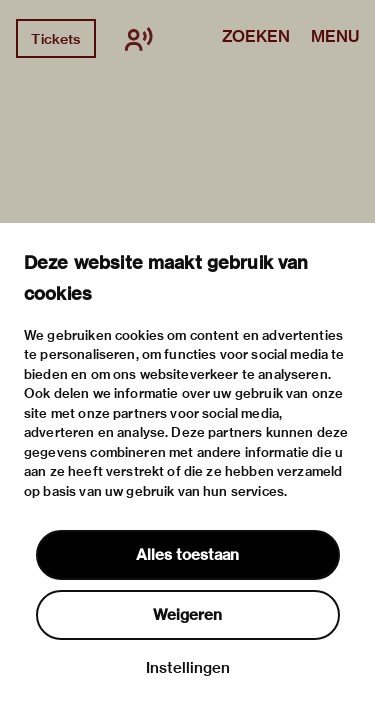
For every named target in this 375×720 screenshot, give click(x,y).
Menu (335, 38)
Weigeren (187, 615)
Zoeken (256, 38)
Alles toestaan (187, 555)
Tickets (55, 39)
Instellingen (188, 668)
